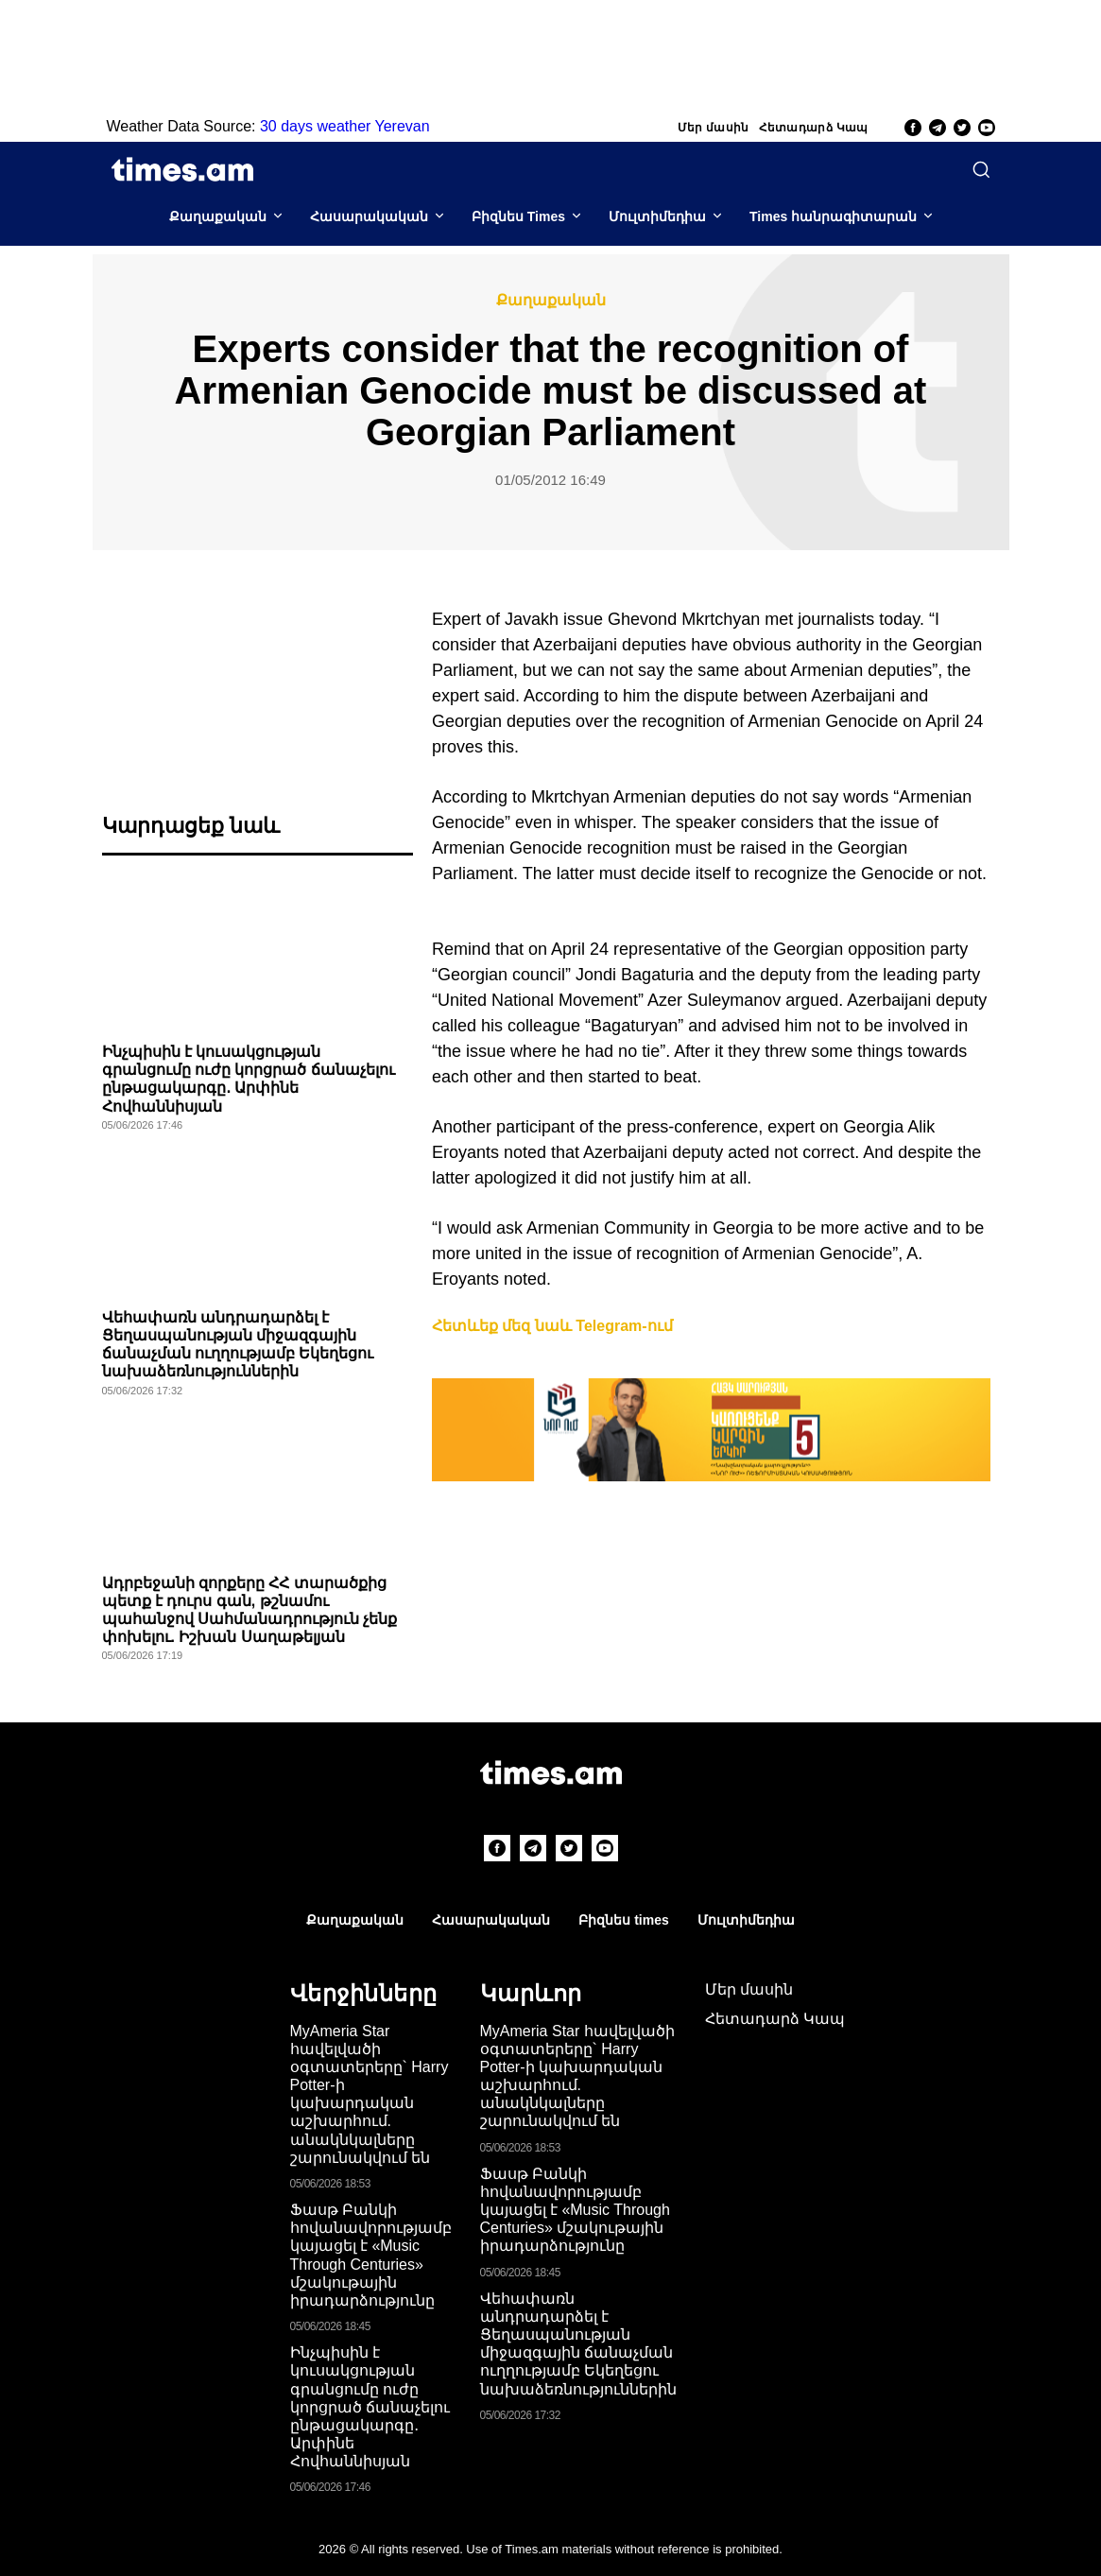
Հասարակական (369, 216)
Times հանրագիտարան (833, 216)
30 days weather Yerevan (345, 126)
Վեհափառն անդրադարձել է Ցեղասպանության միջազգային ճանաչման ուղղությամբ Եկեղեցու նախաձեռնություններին (578, 2344)
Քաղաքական (218, 216)
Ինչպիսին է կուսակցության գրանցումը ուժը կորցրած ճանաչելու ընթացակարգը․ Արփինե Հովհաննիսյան (370, 2406)
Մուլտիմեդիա (657, 216)
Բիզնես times (623, 1920)
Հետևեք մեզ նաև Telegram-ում (552, 1326)
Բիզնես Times (518, 216)
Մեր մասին (713, 127)
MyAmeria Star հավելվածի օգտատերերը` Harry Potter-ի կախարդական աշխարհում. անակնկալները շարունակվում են (369, 2094)
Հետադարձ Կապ (814, 127)
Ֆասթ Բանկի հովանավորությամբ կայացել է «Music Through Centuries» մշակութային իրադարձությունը (575, 2210)
